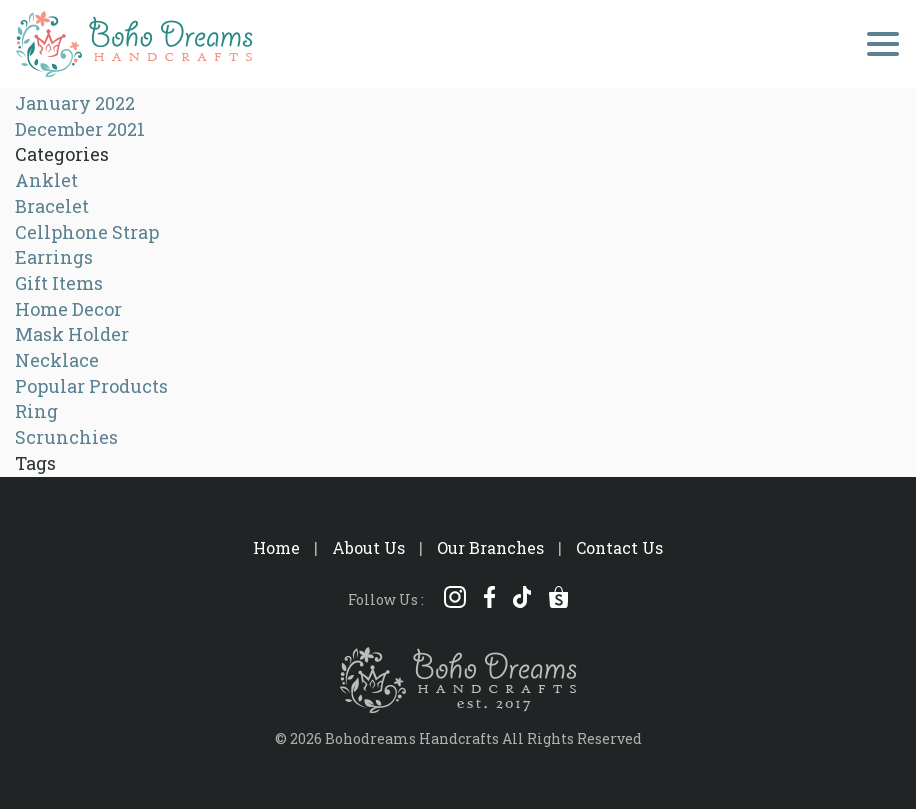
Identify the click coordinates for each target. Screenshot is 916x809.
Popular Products (91, 386)
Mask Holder (72, 334)
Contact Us (619, 547)
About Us (368, 547)
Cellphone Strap (87, 232)
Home (276, 547)
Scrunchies (66, 437)
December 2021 (80, 129)
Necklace (57, 360)
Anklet (46, 180)
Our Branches (490, 547)
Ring (36, 411)
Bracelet (52, 206)
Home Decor (68, 309)
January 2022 (75, 103)
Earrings (54, 257)
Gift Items (59, 283)
